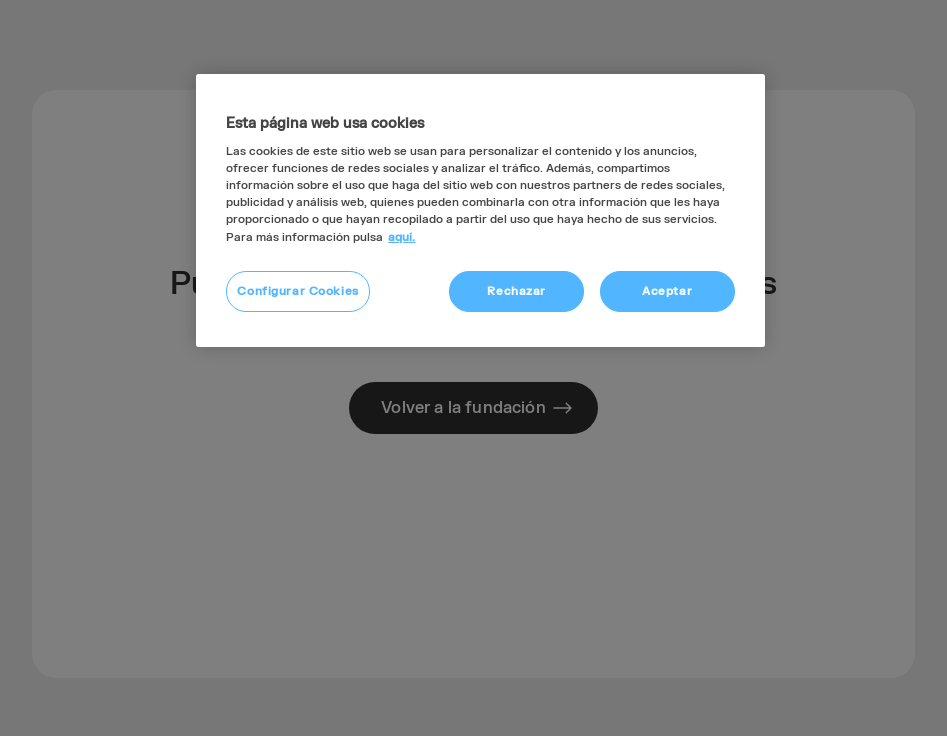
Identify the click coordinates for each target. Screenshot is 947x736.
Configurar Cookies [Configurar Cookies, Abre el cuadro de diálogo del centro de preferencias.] (297, 291)
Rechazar (516, 291)
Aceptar (667, 291)
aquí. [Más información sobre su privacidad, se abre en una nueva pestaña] (401, 237)
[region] (480, 211)
